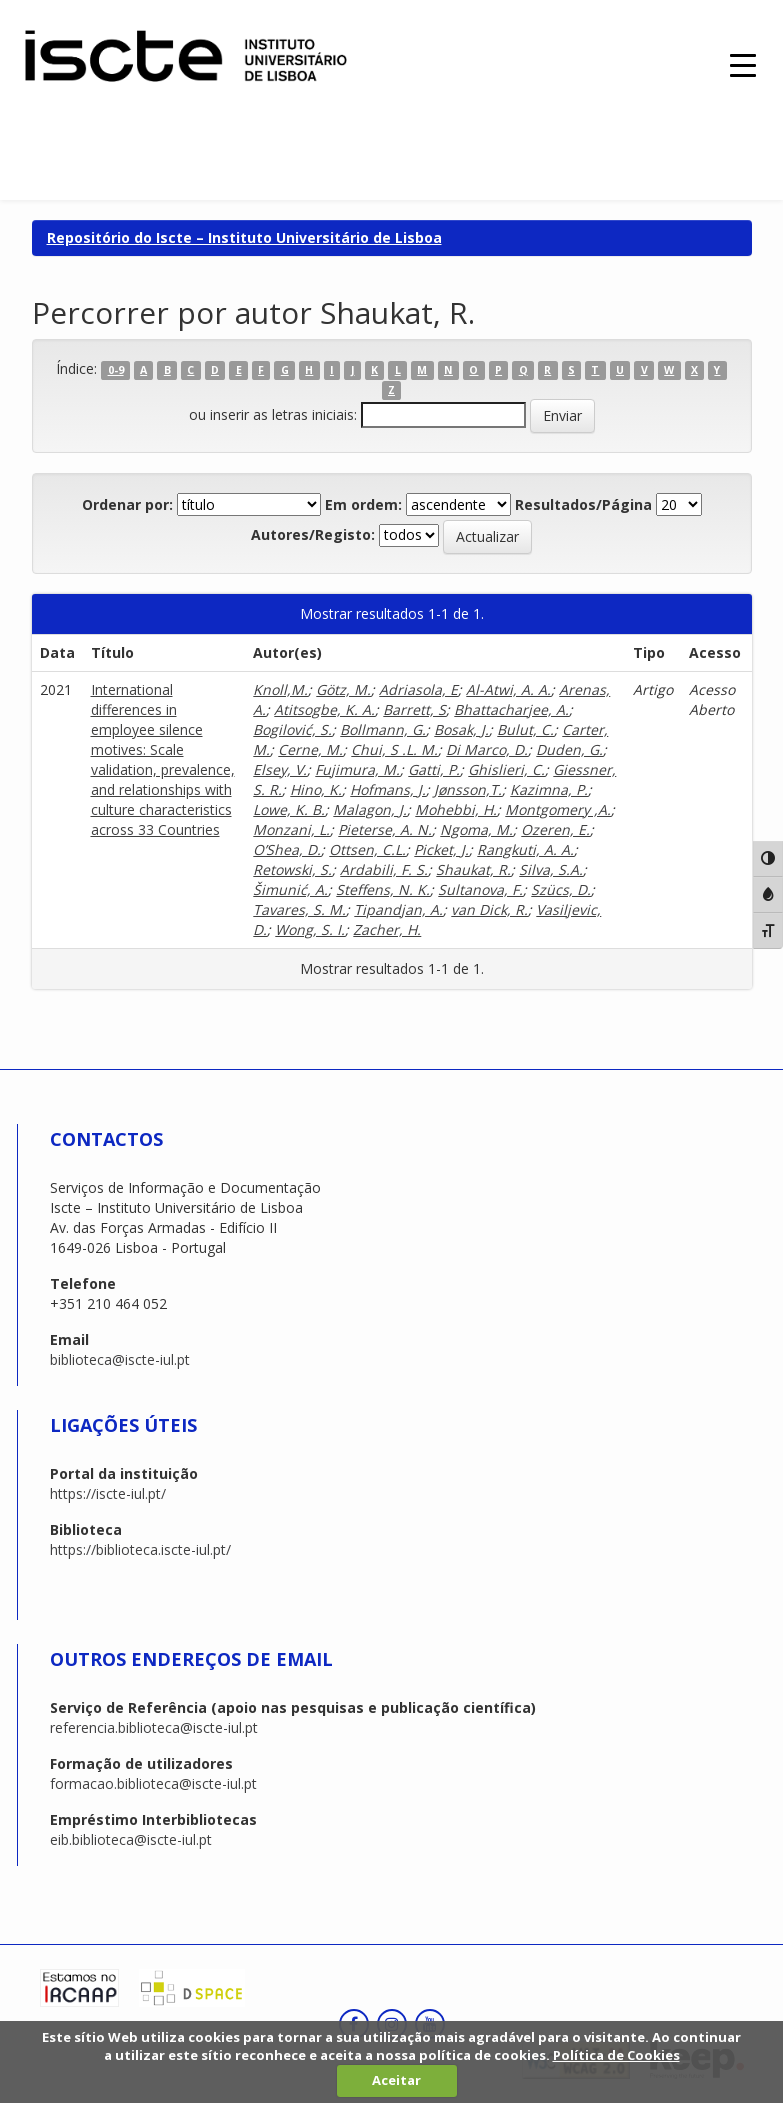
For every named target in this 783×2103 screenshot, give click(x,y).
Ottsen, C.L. (367, 849)
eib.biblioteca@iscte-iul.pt (131, 1839)
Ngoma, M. (476, 829)
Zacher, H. (387, 929)
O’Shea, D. (287, 849)
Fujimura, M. (357, 769)
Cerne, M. (310, 749)
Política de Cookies (616, 2055)
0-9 (116, 370)
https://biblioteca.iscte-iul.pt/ (140, 1549)
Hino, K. (316, 789)
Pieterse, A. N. (385, 829)
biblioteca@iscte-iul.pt (120, 1359)
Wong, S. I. (310, 929)
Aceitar (396, 2080)
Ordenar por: (127, 504)
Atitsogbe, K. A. (324, 709)
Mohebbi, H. (456, 809)
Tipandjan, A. (398, 909)
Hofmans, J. (388, 789)
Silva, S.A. (551, 869)
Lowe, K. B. (289, 809)
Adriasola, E (418, 689)
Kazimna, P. (549, 789)
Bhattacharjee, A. (511, 709)
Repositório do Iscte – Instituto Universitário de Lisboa (244, 237)
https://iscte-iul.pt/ (108, 1493)
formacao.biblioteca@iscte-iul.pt (153, 1783)
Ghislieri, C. (506, 769)
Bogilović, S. (292, 729)
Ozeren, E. (555, 829)
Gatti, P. (434, 769)
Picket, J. (441, 849)
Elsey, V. (280, 769)
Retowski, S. (292, 869)
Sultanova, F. (480, 889)
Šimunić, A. (290, 889)
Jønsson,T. (468, 789)
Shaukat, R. (473, 869)
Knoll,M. (280, 689)
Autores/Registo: (313, 534)
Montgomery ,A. (558, 809)
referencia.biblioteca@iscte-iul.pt (154, 1727)
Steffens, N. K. (383, 889)
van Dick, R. (489, 909)
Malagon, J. (370, 809)
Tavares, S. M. (299, 909)
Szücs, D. (561, 889)
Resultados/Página (583, 504)
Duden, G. (569, 749)
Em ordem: (363, 504)
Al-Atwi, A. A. (508, 689)
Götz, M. (343, 689)
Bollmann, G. (383, 729)
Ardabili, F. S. (384, 869)
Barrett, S (414, 709)
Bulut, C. (525, 729)
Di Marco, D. (487, 749)
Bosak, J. (461, 729)
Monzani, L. (291, 829)
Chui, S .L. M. (394, 749)
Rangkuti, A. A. (525, 849)
